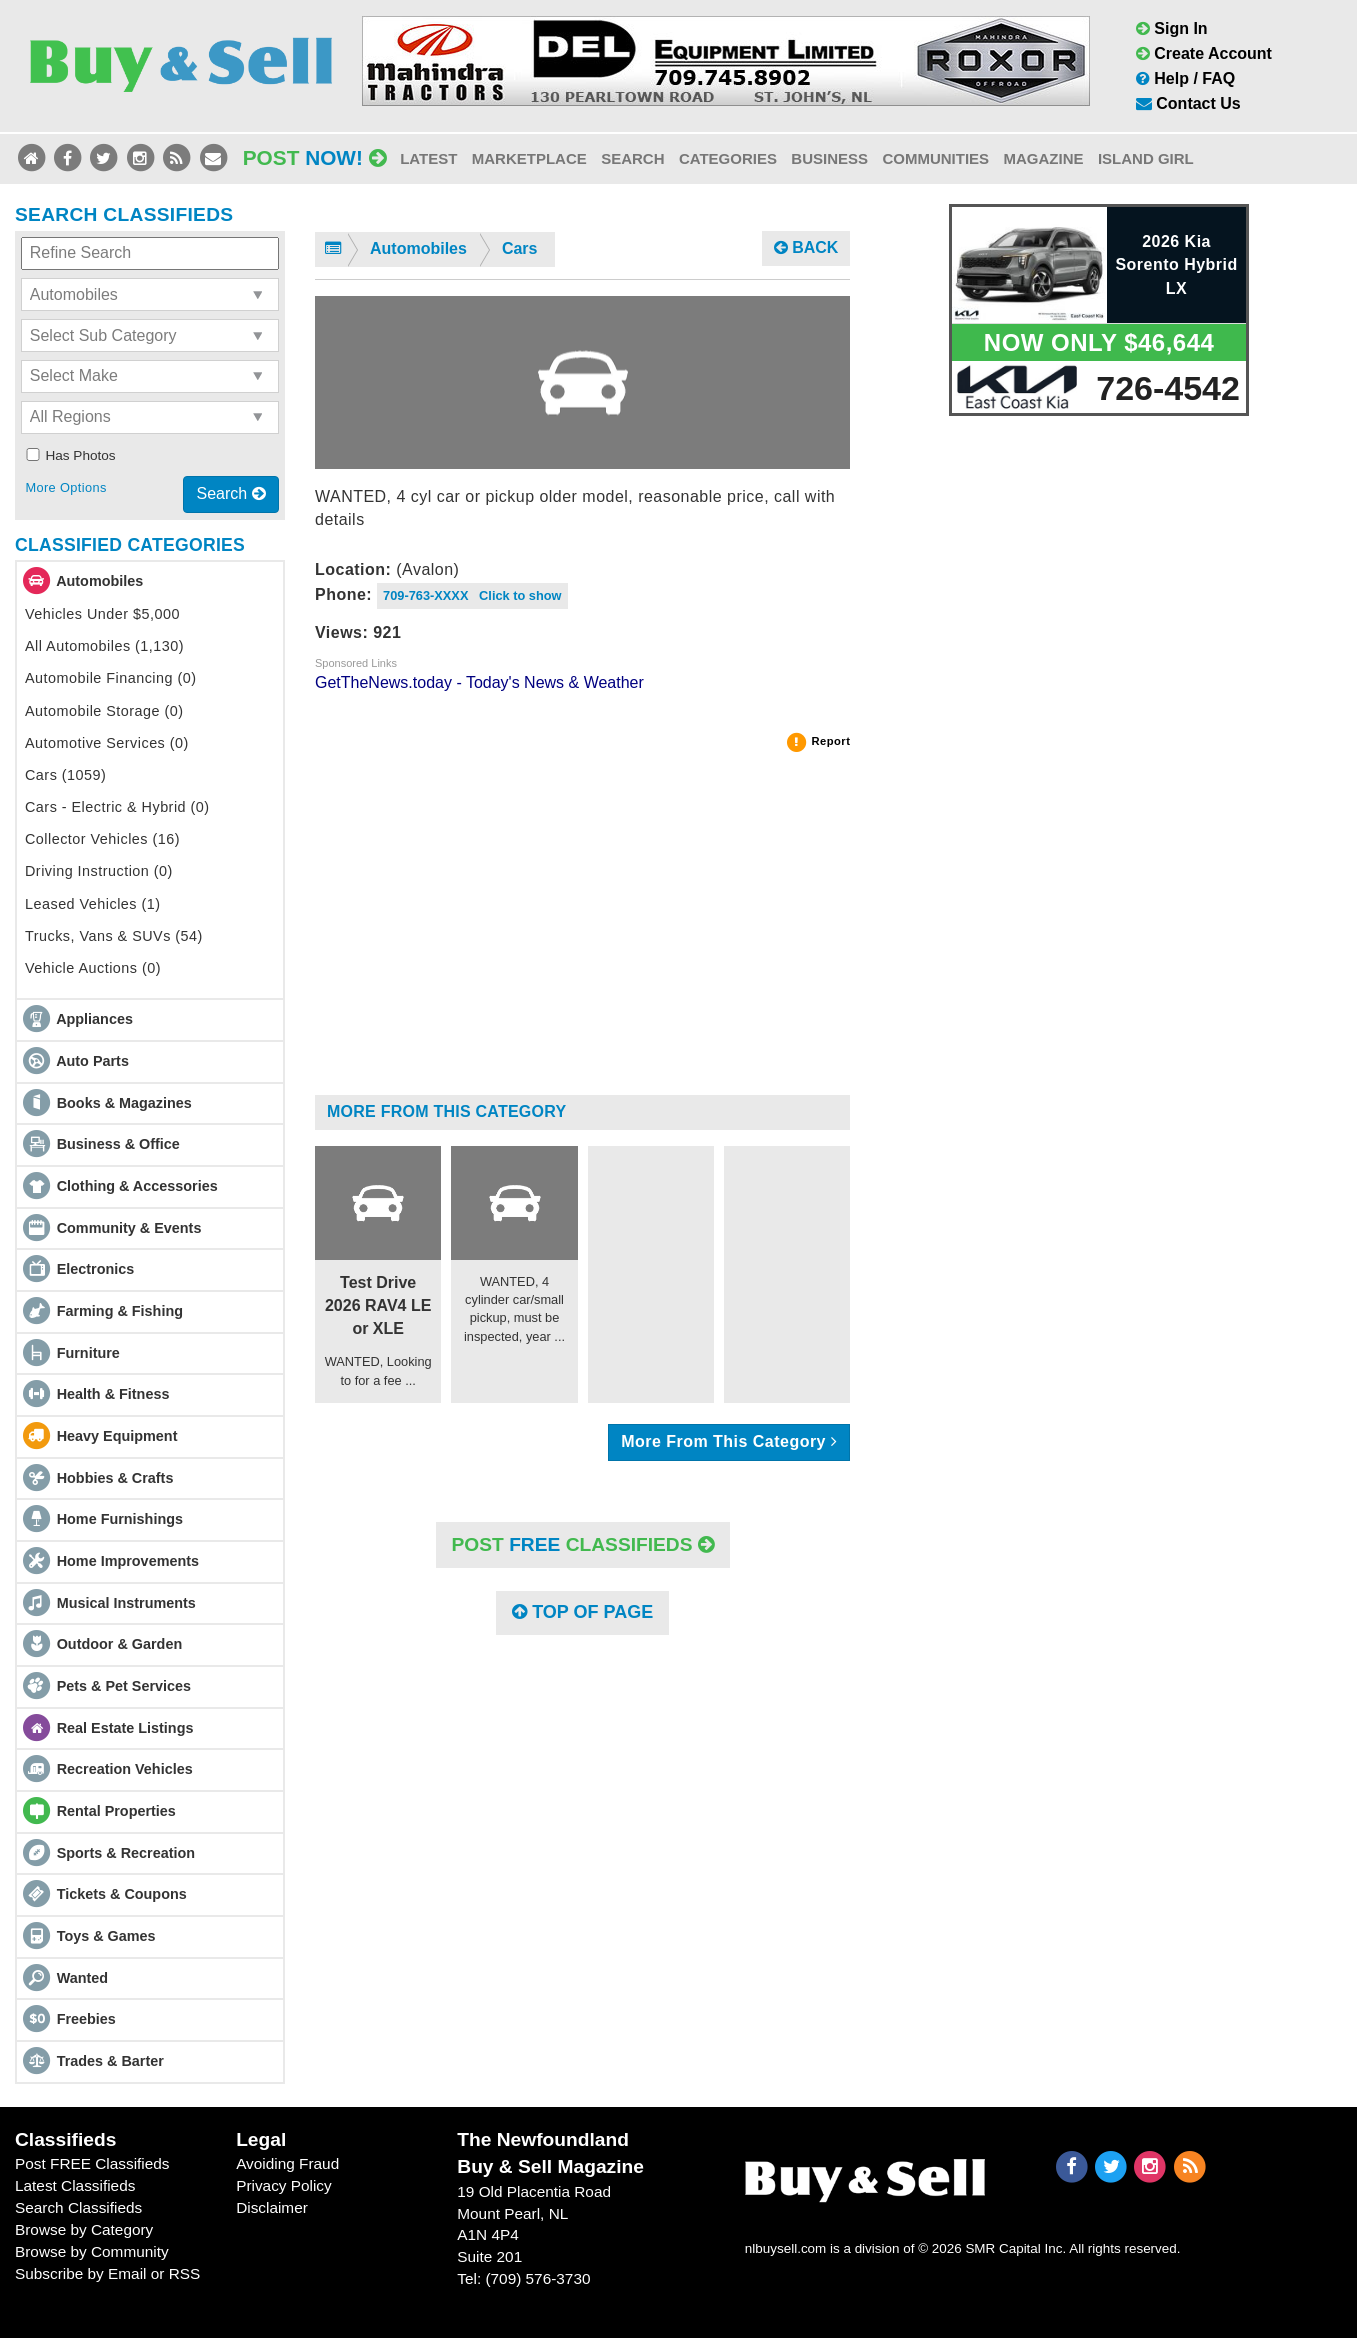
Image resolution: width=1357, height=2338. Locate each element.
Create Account (1204, 53)
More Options (65, 487)
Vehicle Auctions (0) (93, 968)
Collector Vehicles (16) (102, 839)
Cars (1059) (65, 775)
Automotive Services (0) (107, 743)
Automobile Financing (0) (111, 678)
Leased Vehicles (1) (93, 904)
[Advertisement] (582, 932)
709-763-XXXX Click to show (472, 595)
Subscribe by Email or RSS (107, 2273)
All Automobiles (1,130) (104, 646)
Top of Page (582, 1612)
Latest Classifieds (75, 2185)
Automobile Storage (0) (104, 711)
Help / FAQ (1185, 78)
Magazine (1043, 158)
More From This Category (446, 1111)
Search (632, 158)
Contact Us (1188, 103)
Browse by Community (92, 2251)
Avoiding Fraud (287, 2163)
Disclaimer (272, 2207)
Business (829, 158)
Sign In (1172, 28)
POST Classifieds (583, 1544)
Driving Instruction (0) (99, 871)
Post (315, 157)
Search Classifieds (78, 2207)
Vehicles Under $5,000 (102, 614)
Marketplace (529, 158)
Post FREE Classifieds (92, 2163)
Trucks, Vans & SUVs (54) (114, 936)
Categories (728, 158)
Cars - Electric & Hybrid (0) (117, 807)
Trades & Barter (110, 2061)
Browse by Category (84, 2229)
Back (806, 247)
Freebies (86, 2019)
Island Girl (1146, 158)
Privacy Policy (284, 2185)
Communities (935, 158)
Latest (428, 158)
